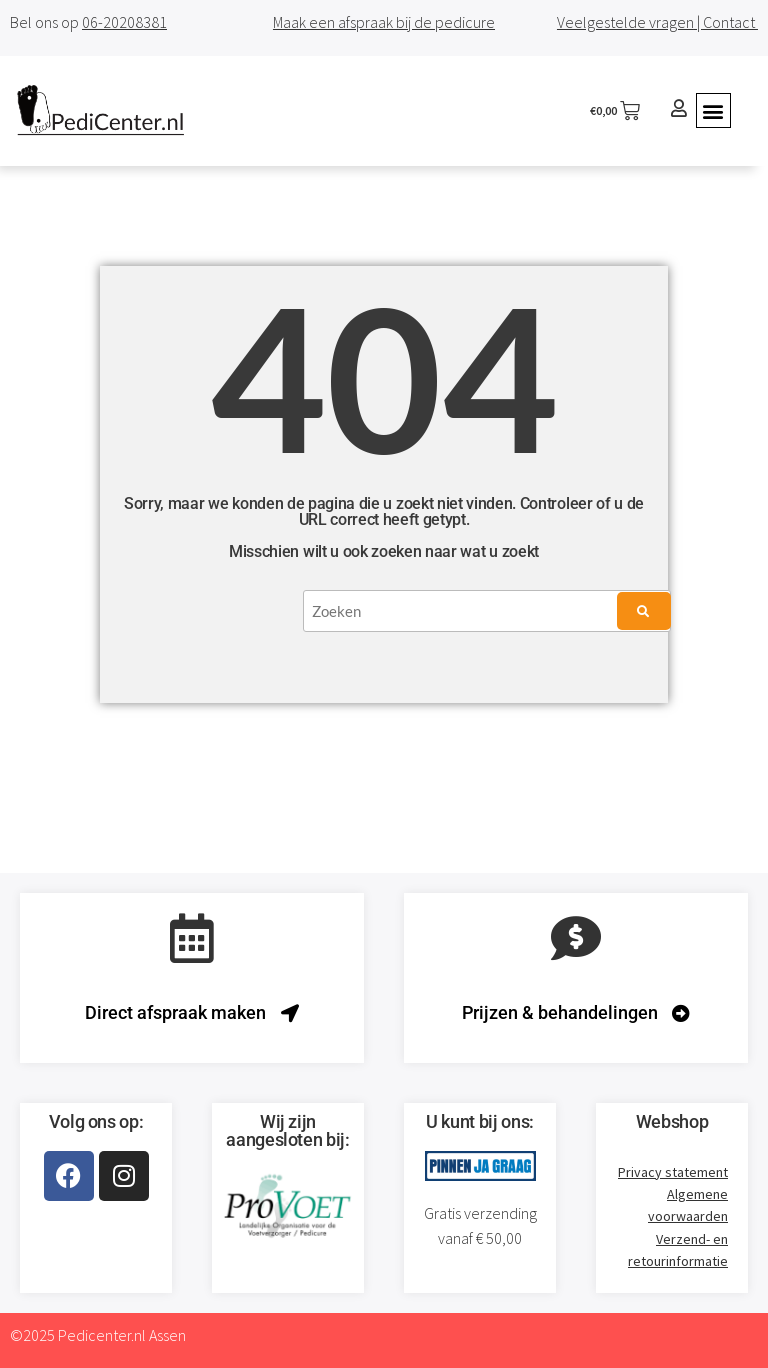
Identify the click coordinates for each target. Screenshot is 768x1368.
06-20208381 (124, 22)
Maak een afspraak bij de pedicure (384, 22)
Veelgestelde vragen (625, 22)
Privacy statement (673, 1172)
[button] (713, 110)
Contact (730, 22)
